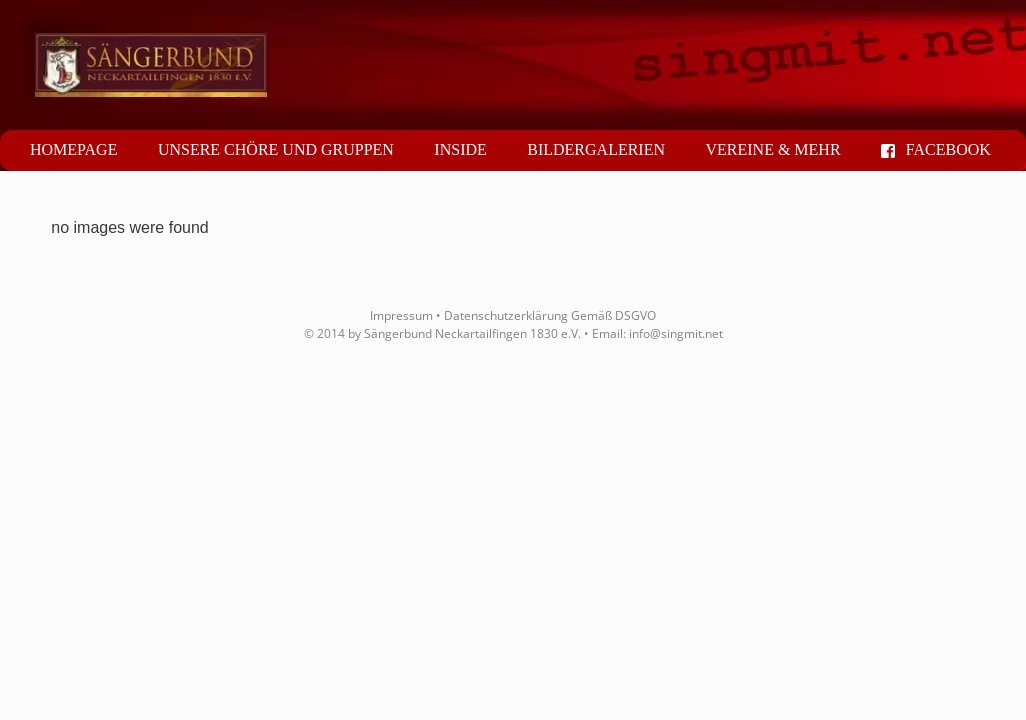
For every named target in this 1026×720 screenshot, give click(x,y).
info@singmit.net (676, 333)
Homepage (73, 149)
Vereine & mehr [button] (772, 149)
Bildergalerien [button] (596, 149)
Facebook (936, 149)
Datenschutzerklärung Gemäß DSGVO (550, 315)
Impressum (401, 315)
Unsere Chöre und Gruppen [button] (276, 149)
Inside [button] (460, 149)
